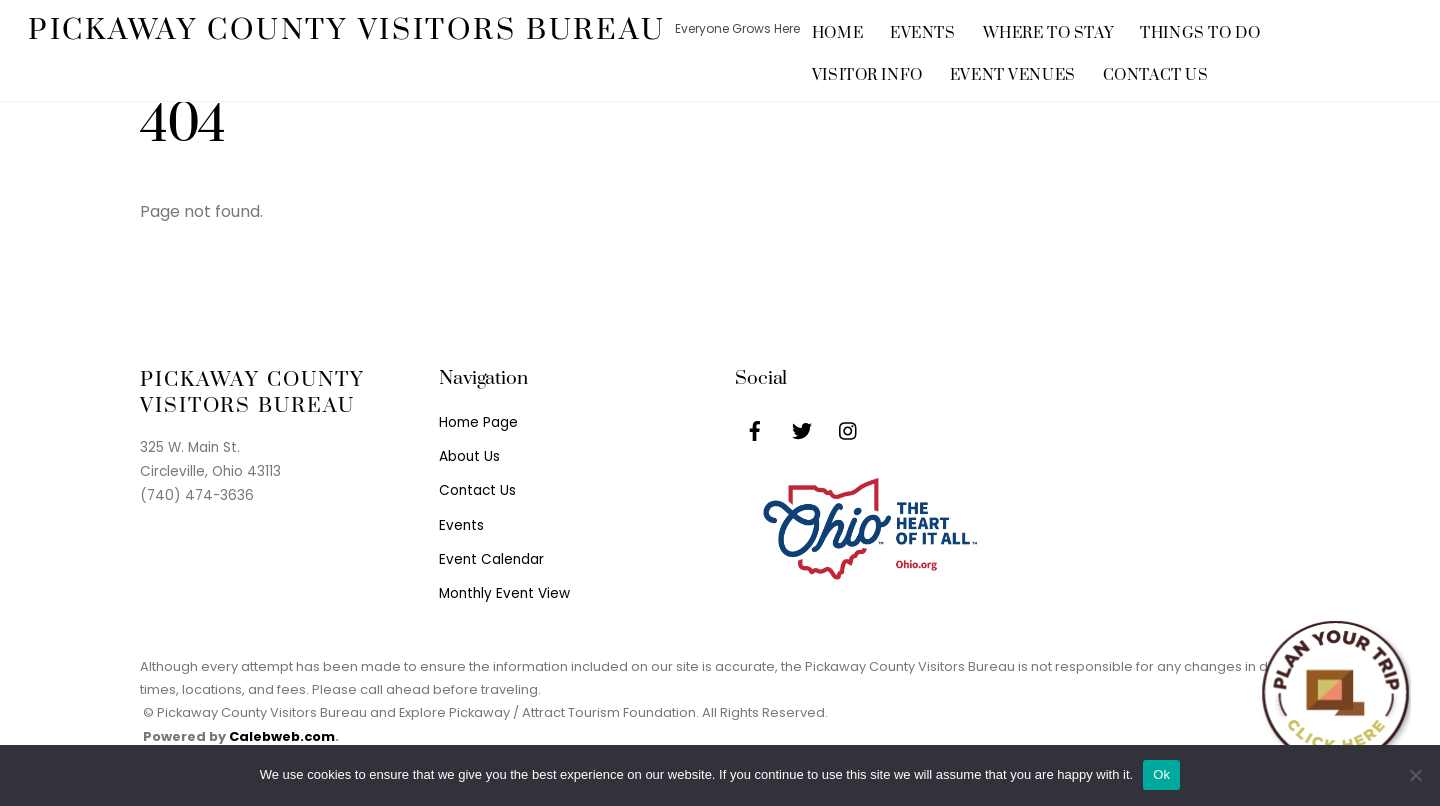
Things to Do (1200, 33)
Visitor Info (867, 75)
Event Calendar (491, 559)
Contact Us (1156, 75)
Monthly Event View (504, 593)
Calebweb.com (282, 736)
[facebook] (755, 430)
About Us (469, 456)
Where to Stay (1048, 33)
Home (837, 33)
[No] (1415, 775)
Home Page (478, 422)
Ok (1161, 774)
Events (922, 33)
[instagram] (849, 430)
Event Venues (1013, 75)
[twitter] (802, 430)
